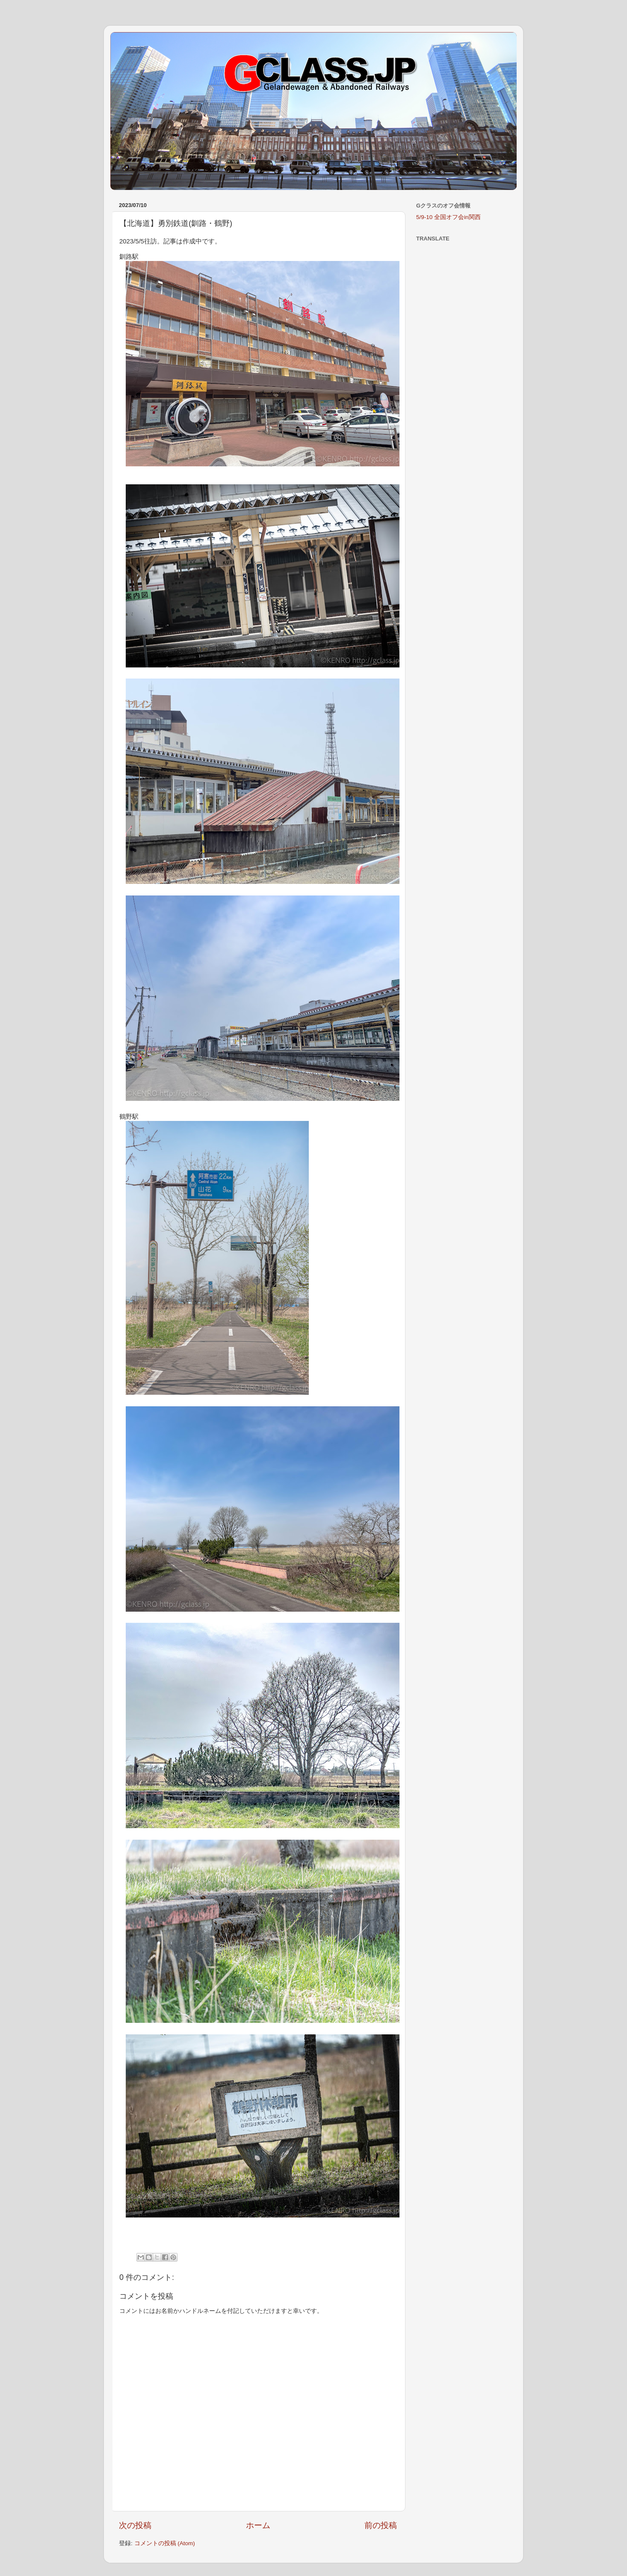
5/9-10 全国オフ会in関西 (448, 217)
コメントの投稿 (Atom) (164, 2543)
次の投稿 (135, 2525)
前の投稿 (380, 2525)
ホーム (258, 2525)
